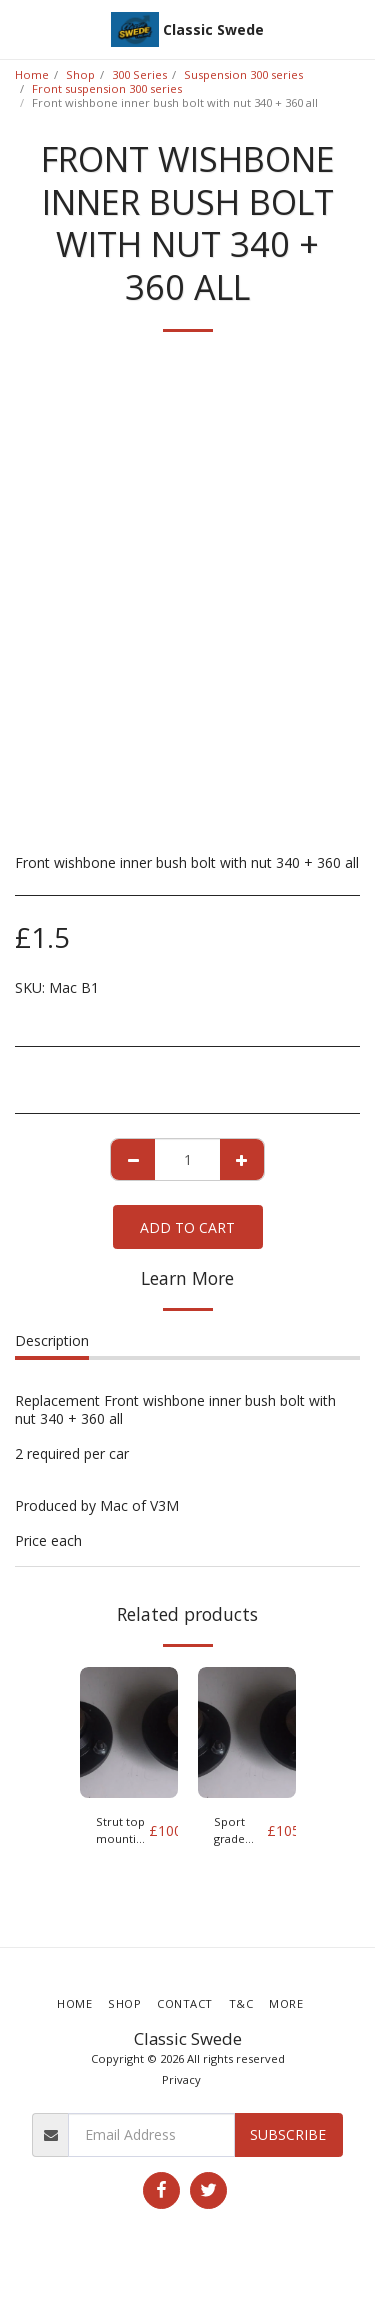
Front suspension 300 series (107, 88)
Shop (80, 74)
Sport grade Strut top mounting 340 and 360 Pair (240, 1831)
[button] (22, 28)
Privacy (181, 2079)
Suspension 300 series (243, 74)
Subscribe (288, 2134)
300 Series (139, 74)
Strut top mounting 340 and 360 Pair (122, 1831)
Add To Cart (187, 1227)
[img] (129, 1732)
